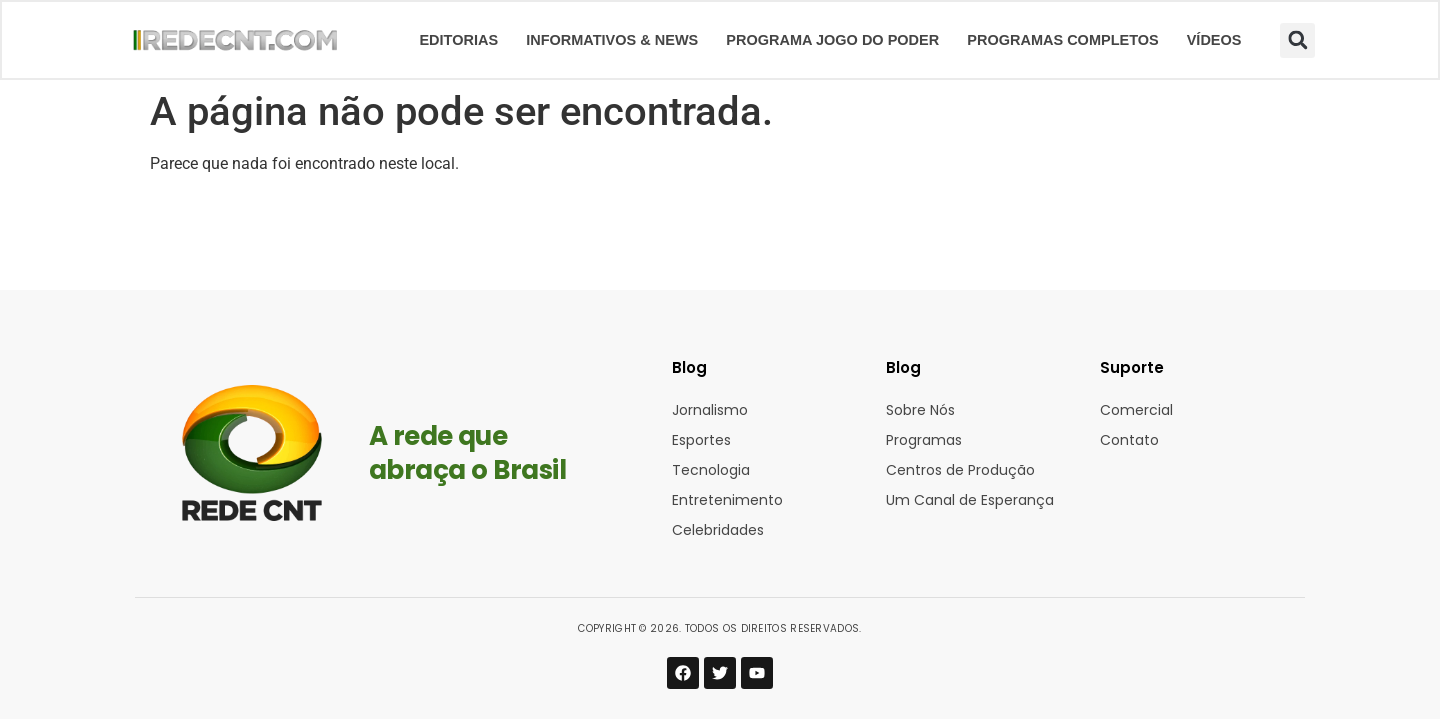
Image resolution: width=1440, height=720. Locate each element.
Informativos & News (612, 40)
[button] (1297, 40)
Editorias (458, 40)
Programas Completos (1062, 40)
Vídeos (1214, 40)
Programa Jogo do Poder (832, 40)
